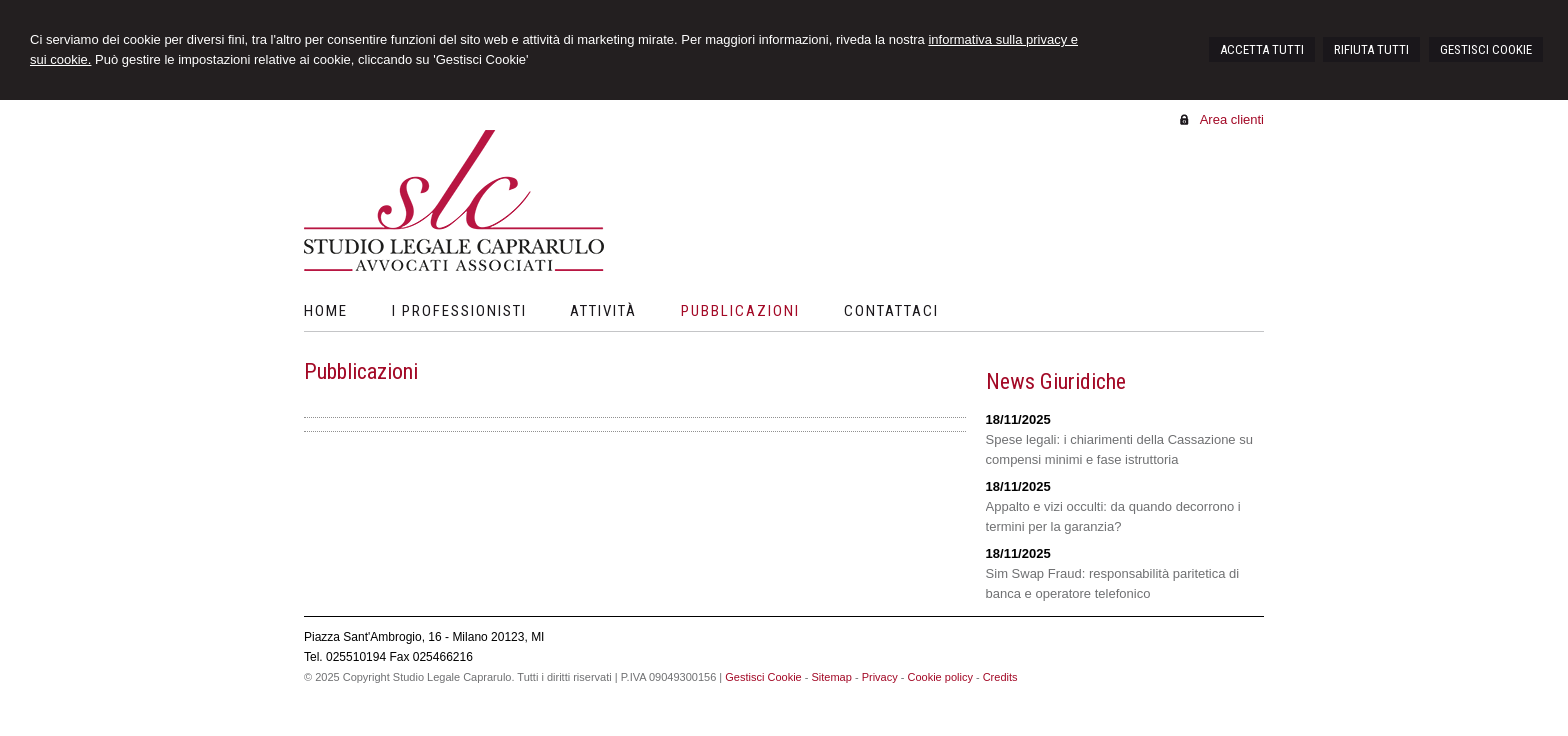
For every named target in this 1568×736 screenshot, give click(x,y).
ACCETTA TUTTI (1262, 49)
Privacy (880, 677)
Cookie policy (939, 677)
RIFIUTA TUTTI (1371, 49)
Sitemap (831, 677)
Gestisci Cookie (763, 677)
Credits (1000, 677)
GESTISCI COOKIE (1486, 49)
